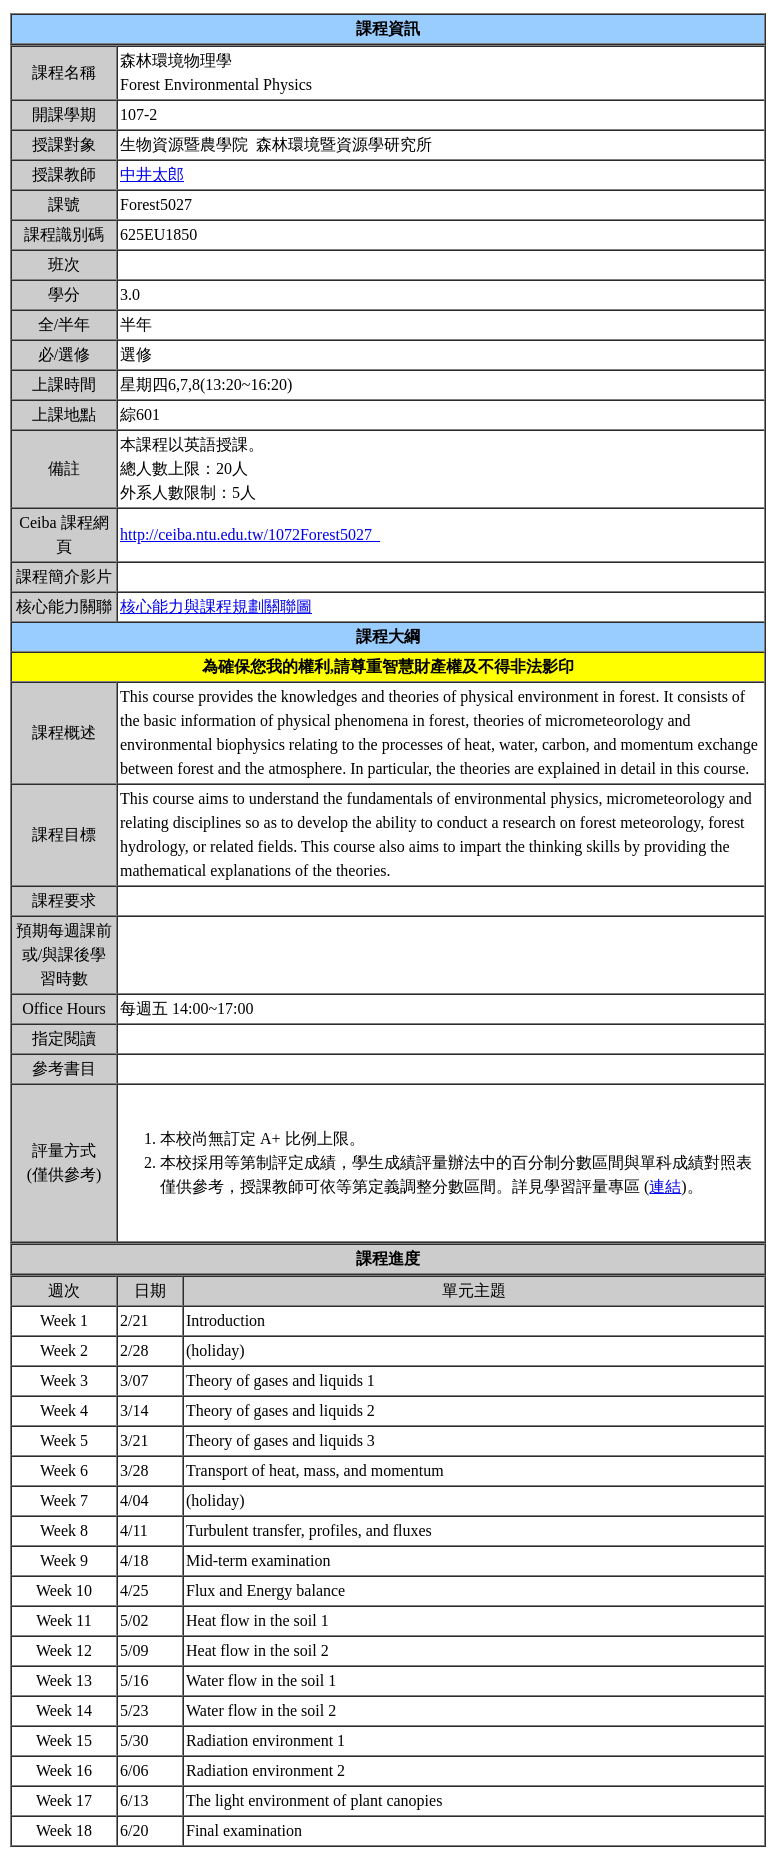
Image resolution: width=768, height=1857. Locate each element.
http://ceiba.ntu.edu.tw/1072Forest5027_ (250, 534)
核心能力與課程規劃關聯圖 (216, 606)
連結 (665, 1186)
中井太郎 (152, 174)
